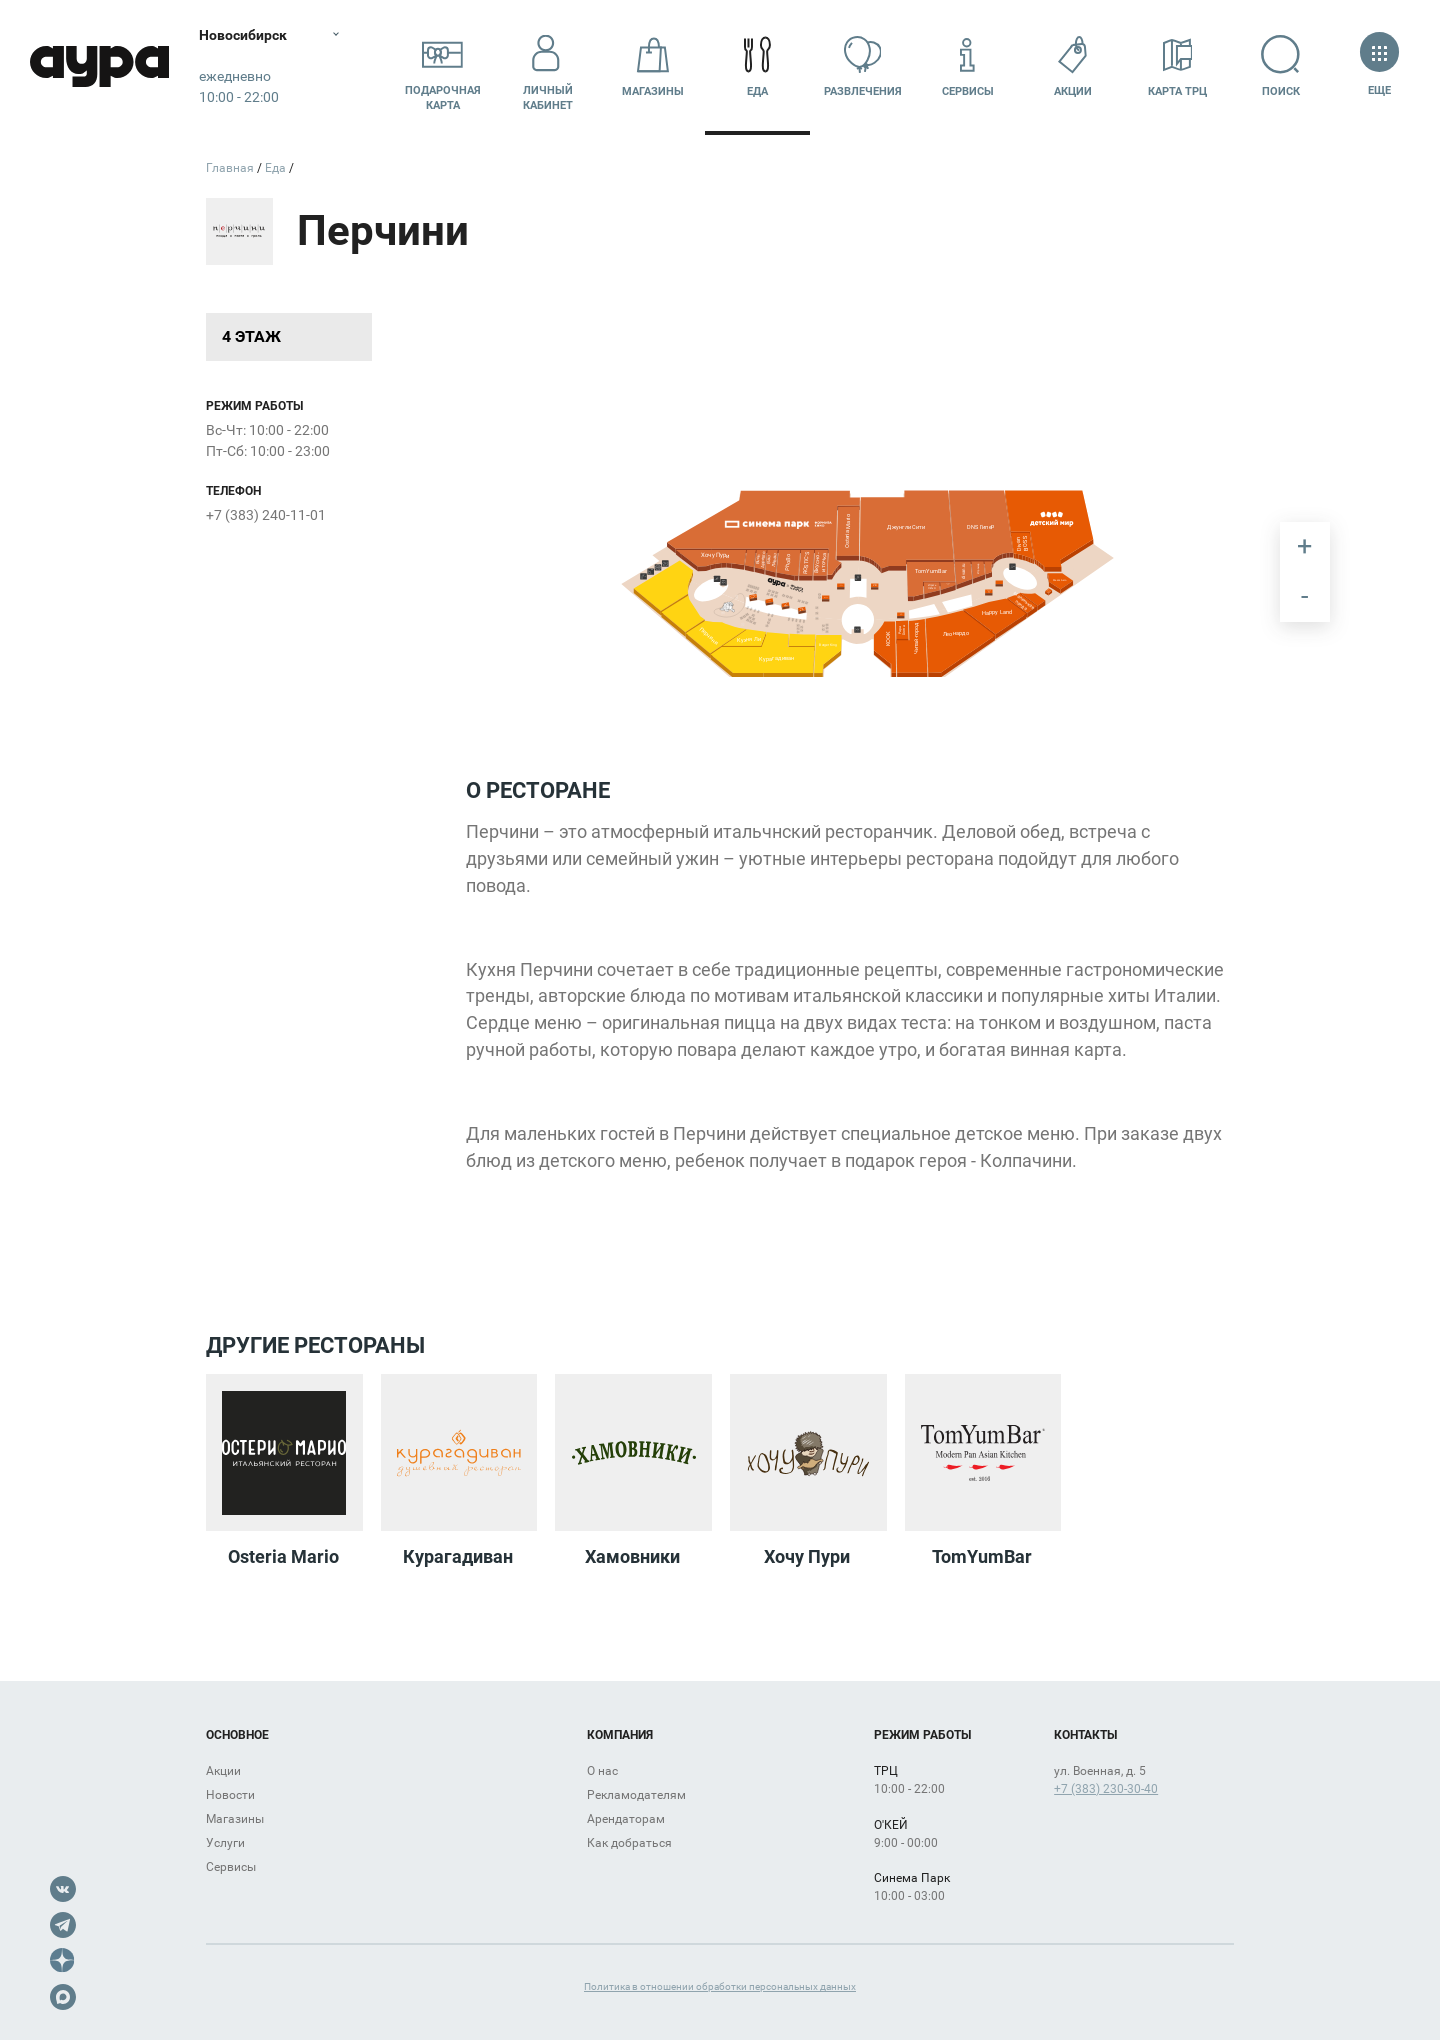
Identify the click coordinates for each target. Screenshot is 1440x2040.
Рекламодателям (636, 1795)
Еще (1379, 66)
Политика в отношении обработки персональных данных (720, 1986)
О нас (602, 1771)
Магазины (653, 66)
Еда (758, 66)
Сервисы (968, 66)
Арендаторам (626, 1819)
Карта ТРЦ (1177, 66)
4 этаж (251, 336)
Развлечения (863, 66)
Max (63, 1997)
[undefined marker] (776, 622)
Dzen (63, 1961)
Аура (100, 67)
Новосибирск (244, 35)
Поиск (1282, 66)
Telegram (63, 1925)
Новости (230, 1795)
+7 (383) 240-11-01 (266, 515)
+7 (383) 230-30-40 (1106, 1789)
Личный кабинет (548, 67)
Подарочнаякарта (443, 67)
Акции (1073, 66)
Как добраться (629, 1843)
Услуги (225, 1843)
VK (63, 1889)
